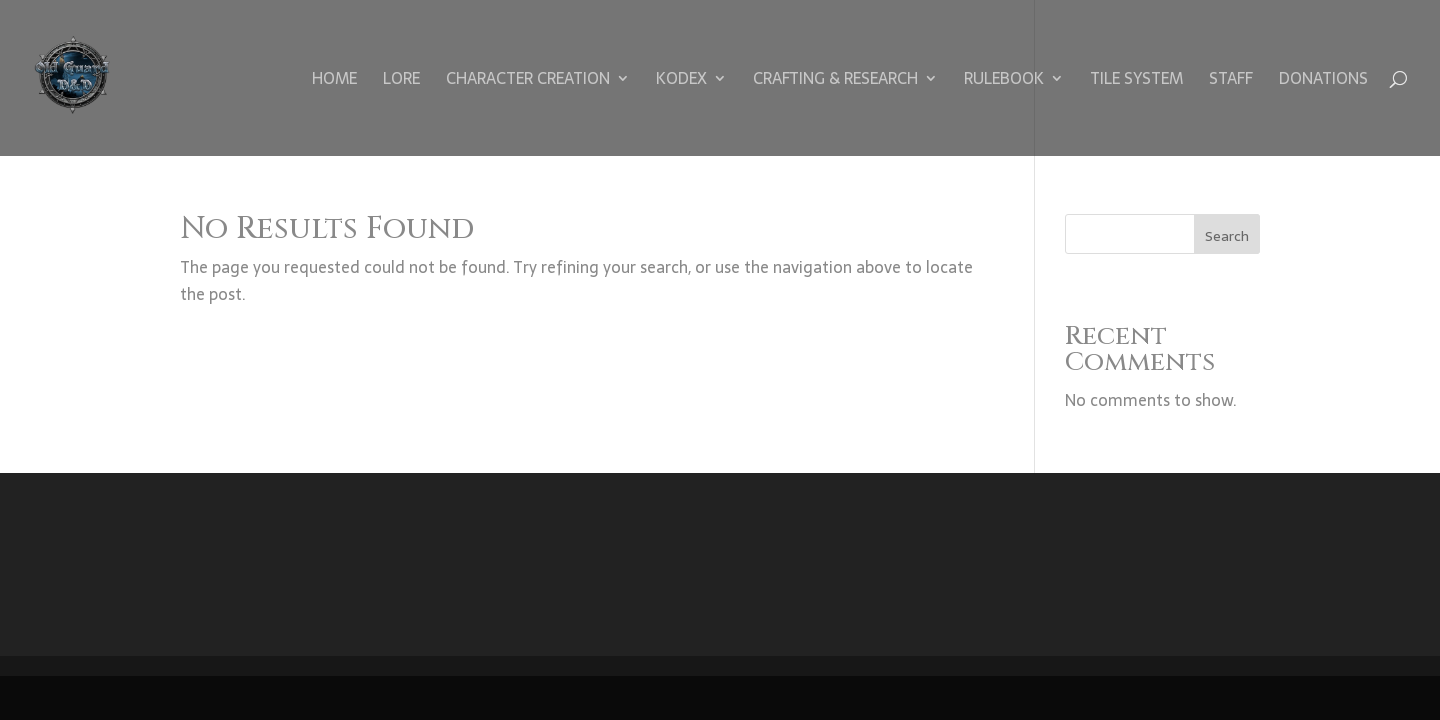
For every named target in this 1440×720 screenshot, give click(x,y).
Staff (1231, 81)
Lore (401, 81)
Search (1227, 236)
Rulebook (1004, 81)
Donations (1323, 81)
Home (334, 81)
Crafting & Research (835, 81)
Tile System (1136, 81)
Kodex (681, 81)
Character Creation (528, 81)
